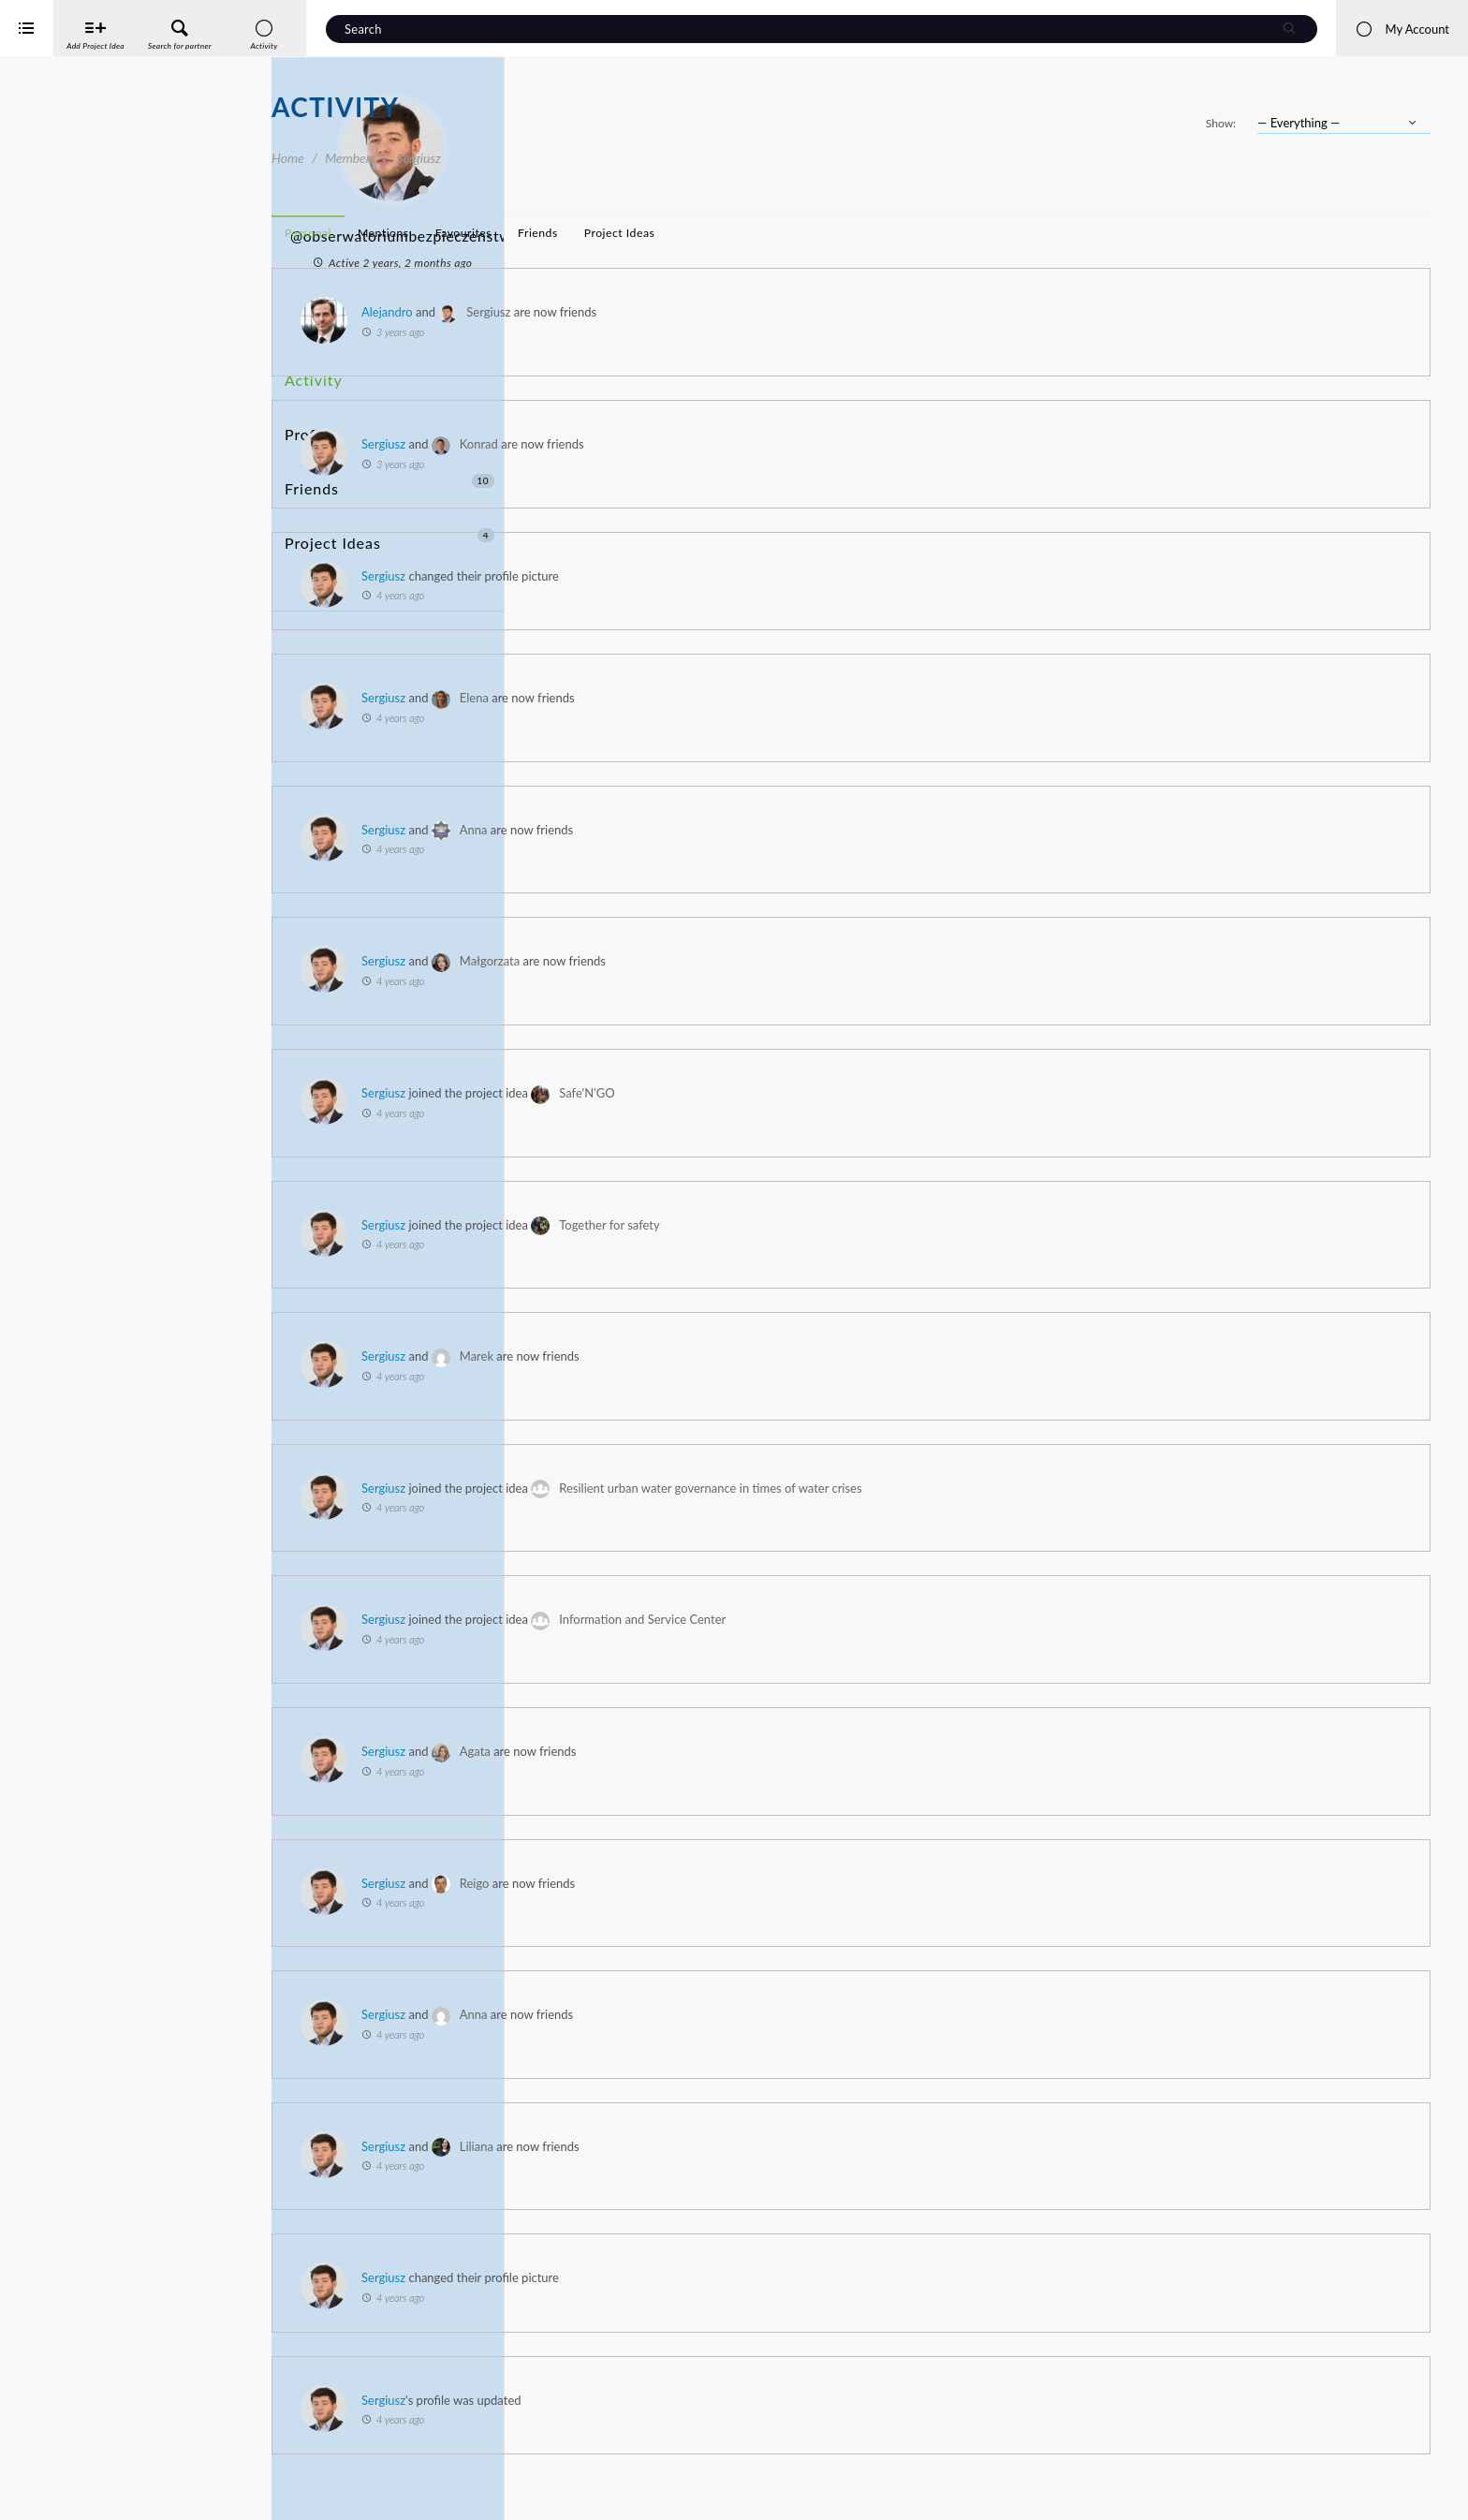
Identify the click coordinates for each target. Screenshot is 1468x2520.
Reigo (746, 1883)
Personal (579, 233)
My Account (1402, 29)
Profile (306, 408)
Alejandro (658, 311)
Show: (1221, 123)
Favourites (735, 233)
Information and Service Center (913, 1619)
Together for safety (880, 1224)
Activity (310, 373)
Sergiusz (760, 311)
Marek (748, 1355)
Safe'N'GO (858, 1092)
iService (56, 2493)
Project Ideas (389, 477)
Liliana (748, 2146)
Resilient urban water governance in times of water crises (981, 1488)
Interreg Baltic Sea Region (78, 2477)
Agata (746, 1751)
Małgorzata (761, 960)
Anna (745, 829)
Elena (745, 697)
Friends (389, 442)
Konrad (750, 443)
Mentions (655, 233)
